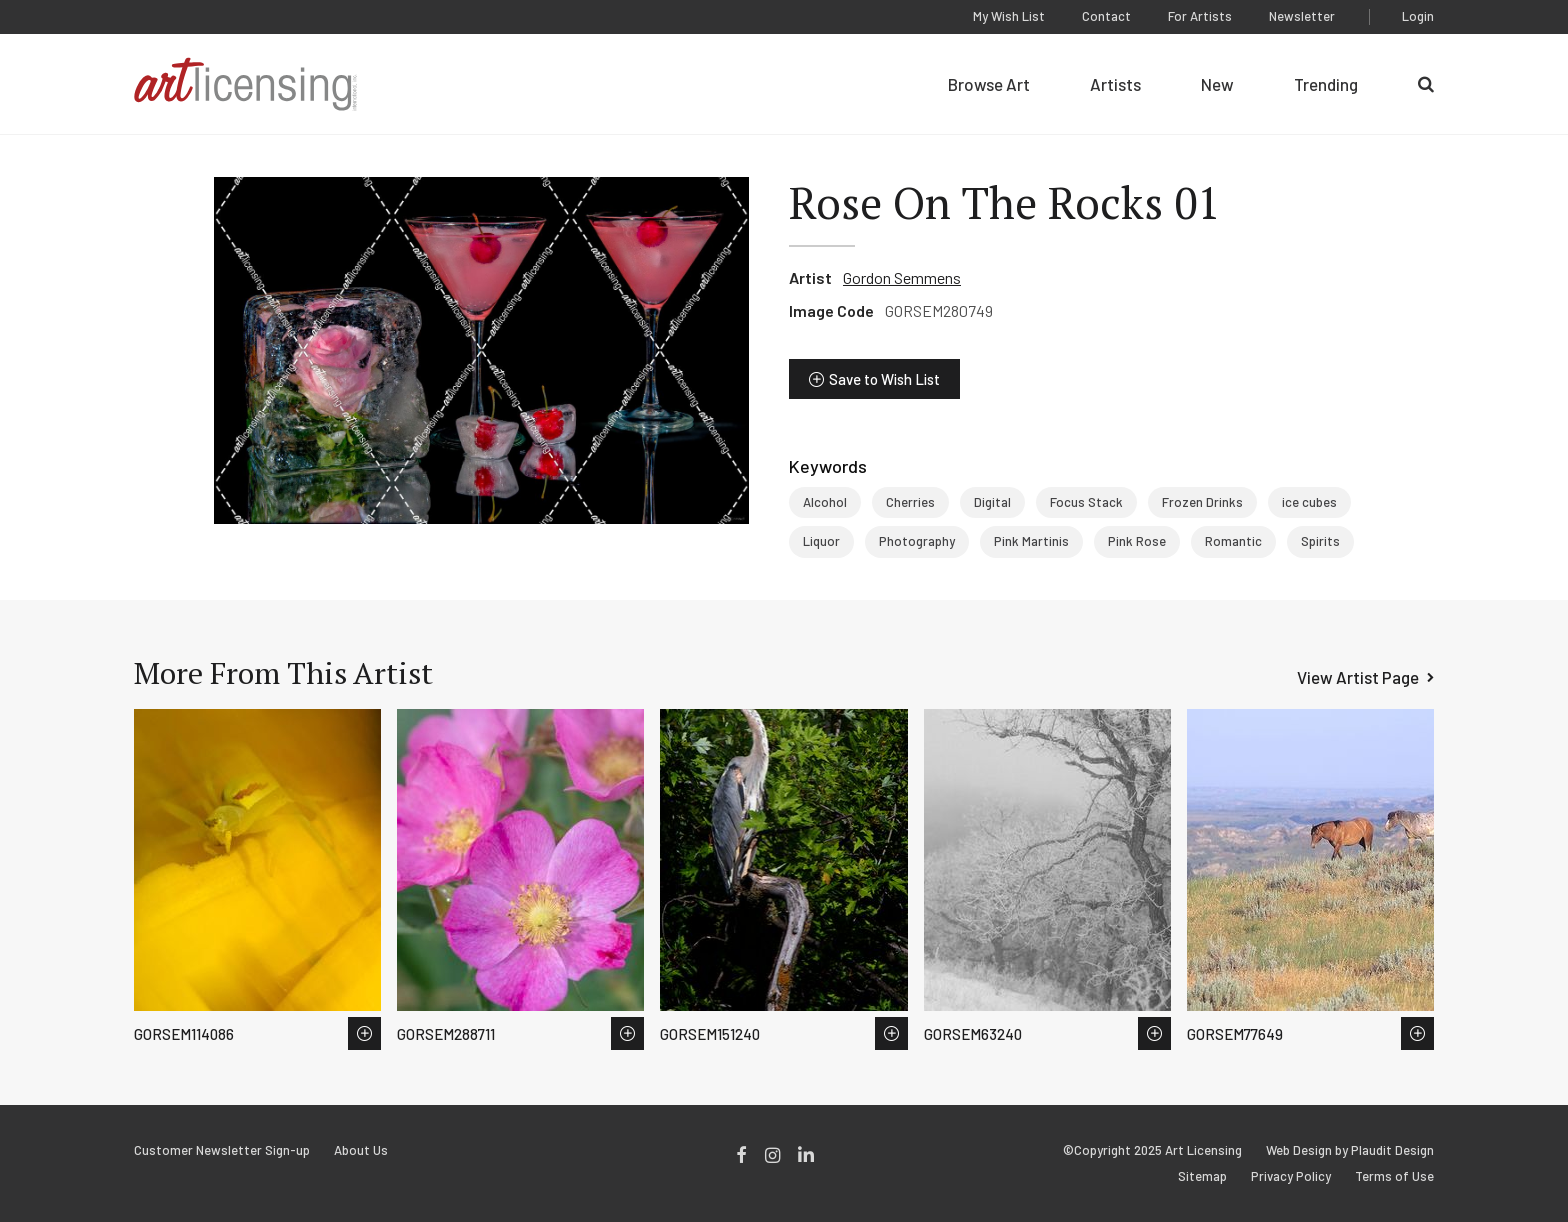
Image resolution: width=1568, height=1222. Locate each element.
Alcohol (825, 502)
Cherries (910, 502)
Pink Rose (1137, 541)
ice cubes (1309, 502)
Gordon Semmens (902, 277)
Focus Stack (1086, 502)
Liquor (821, 541)
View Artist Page (1358, 677)
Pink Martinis (1031, 541)
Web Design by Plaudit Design (1350, 1150)
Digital (992, 502)
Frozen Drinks (1202, 502)
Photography (917, 541)
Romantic (1233, 541)
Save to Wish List (884, 379)
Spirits (1320, 541)
